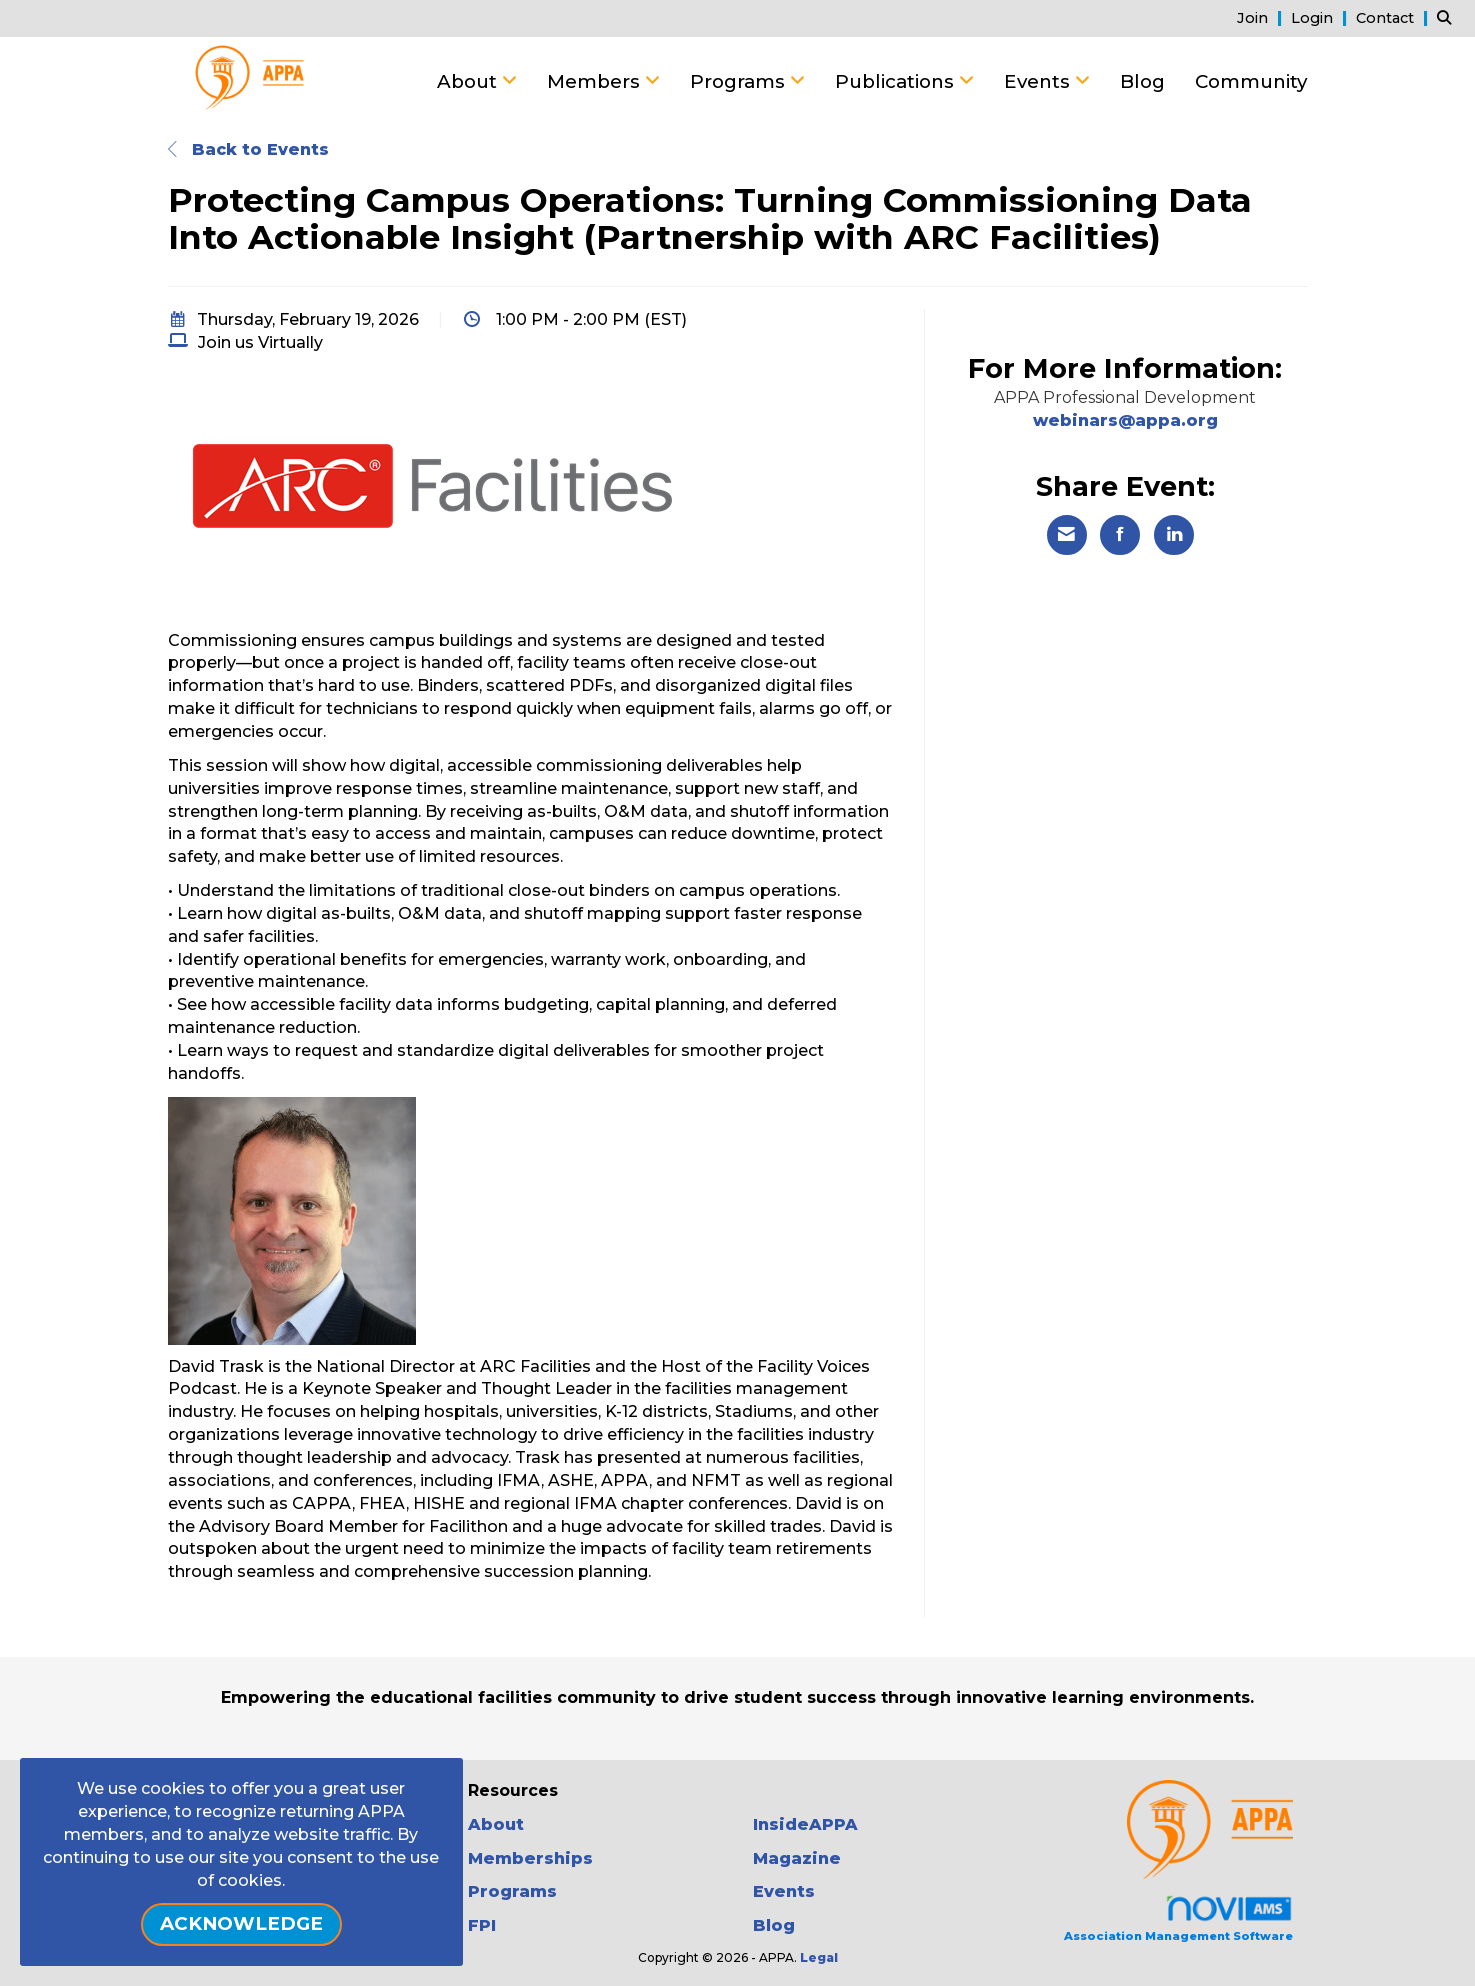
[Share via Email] (1067, 535)
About (469, 81)
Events (1039, 81)
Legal (819, 1957)
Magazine (797, 1858)
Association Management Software (1179, 1918)
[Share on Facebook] (1120, 535)
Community (1251, 81)
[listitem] (1262, 17)
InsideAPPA (805, 1824)
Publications (897, 81)
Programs (740, 81)
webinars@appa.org (1125, 420)
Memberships (530, 1858)
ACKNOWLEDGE (241, 1923)
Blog (1142, 81)
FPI (482, 1925)
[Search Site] (1448, 17)
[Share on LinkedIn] (1174, 535)
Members (596, 81)
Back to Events (248, 149)
